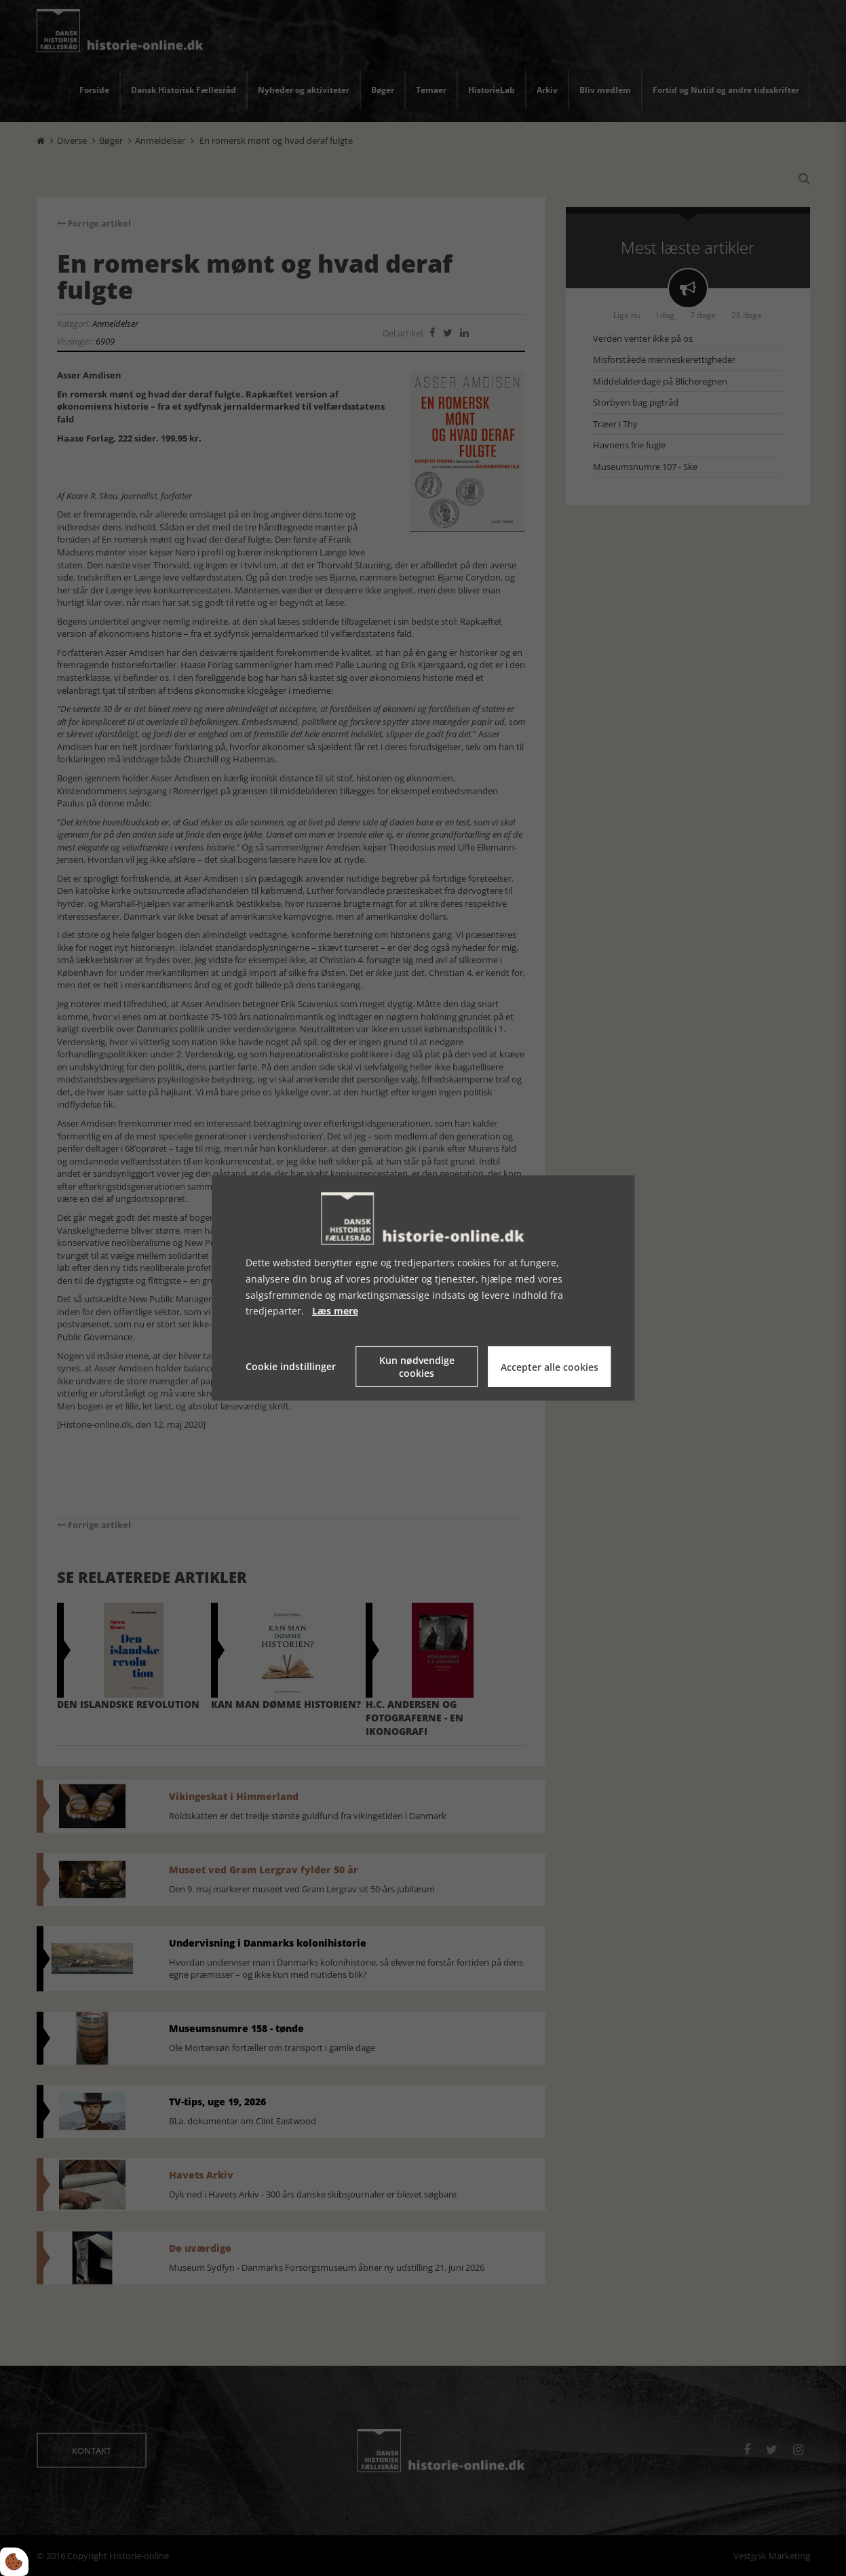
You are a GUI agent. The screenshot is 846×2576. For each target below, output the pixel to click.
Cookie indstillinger (291, 1366)
